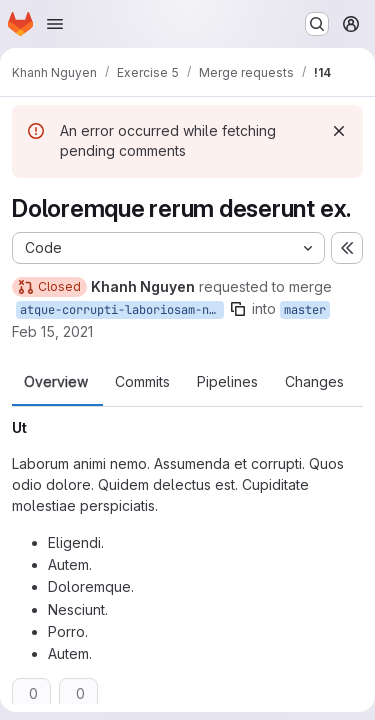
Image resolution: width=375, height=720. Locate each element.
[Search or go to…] (317, 24)
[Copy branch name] (238, 309)
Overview (56, 382)
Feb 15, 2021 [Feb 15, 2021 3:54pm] (52, 331)
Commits (142, 382)
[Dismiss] (339, 131)
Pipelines (227, 382)
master (305, 310)
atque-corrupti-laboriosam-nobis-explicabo (122, 310)
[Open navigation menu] (55, 24)
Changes (314, 382)
